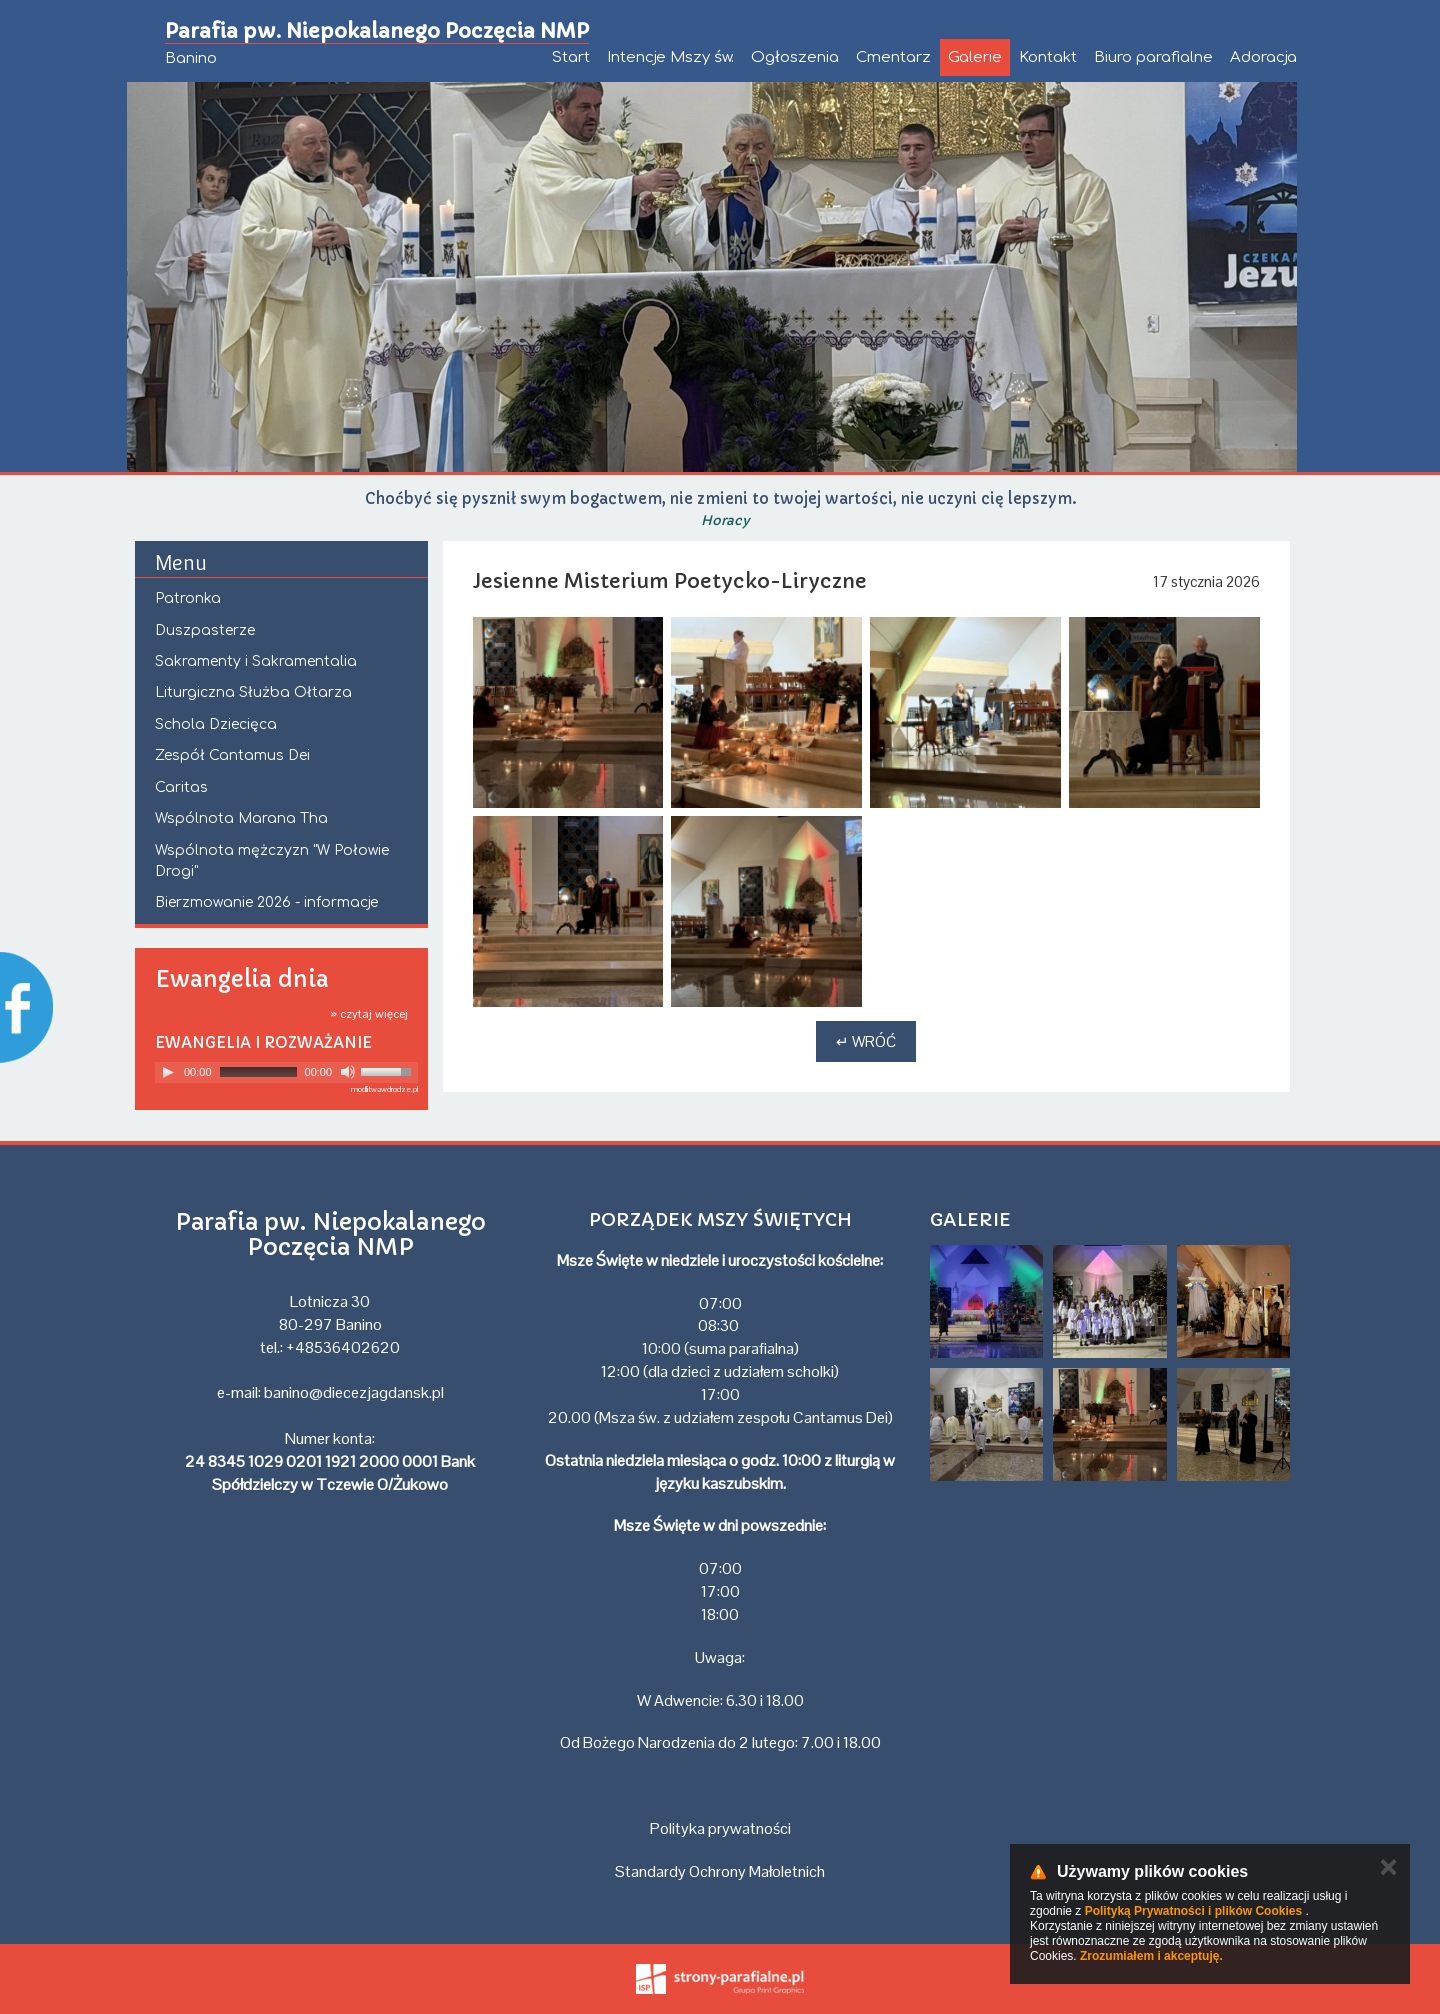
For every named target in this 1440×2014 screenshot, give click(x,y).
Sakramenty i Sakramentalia (256, 661)
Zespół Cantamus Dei (232, 755)
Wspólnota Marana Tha (241, 818)
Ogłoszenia (795, 57)
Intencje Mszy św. (670, 57)
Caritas (181, 787)
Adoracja (1263, 57)
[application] (286, 1072)
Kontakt (1048, 57)
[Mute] (348, 1072)
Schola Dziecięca (216, 724)
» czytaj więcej (369, 1014)
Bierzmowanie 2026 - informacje (266, 902)
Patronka (188, 598)
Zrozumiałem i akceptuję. (1151, 1956)
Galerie (975, 57)
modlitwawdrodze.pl (384, 1089)
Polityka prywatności (720, 1828)
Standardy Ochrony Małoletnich (720, 1871)
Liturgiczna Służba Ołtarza (253, 692)
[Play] (168, 1072)
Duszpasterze (205, 630)
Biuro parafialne (1153, 57)
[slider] (258, 1072)
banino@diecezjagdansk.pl (354, 1392)
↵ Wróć (866, 1041)
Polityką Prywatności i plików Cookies (1193, 1911)
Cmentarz (893, 57)
